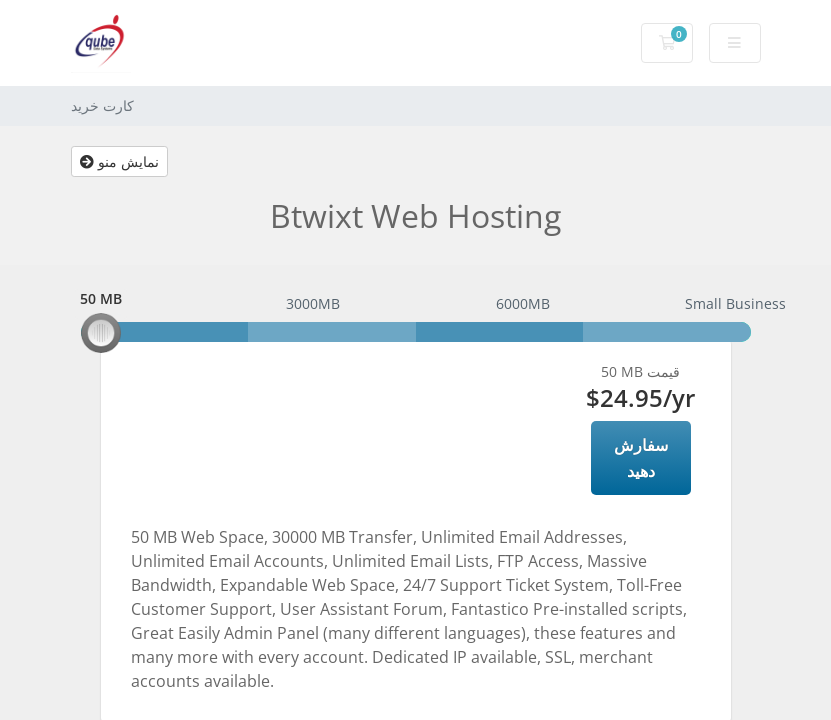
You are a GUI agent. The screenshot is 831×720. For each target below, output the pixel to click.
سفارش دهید (641, 458)
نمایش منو (119, 161)
